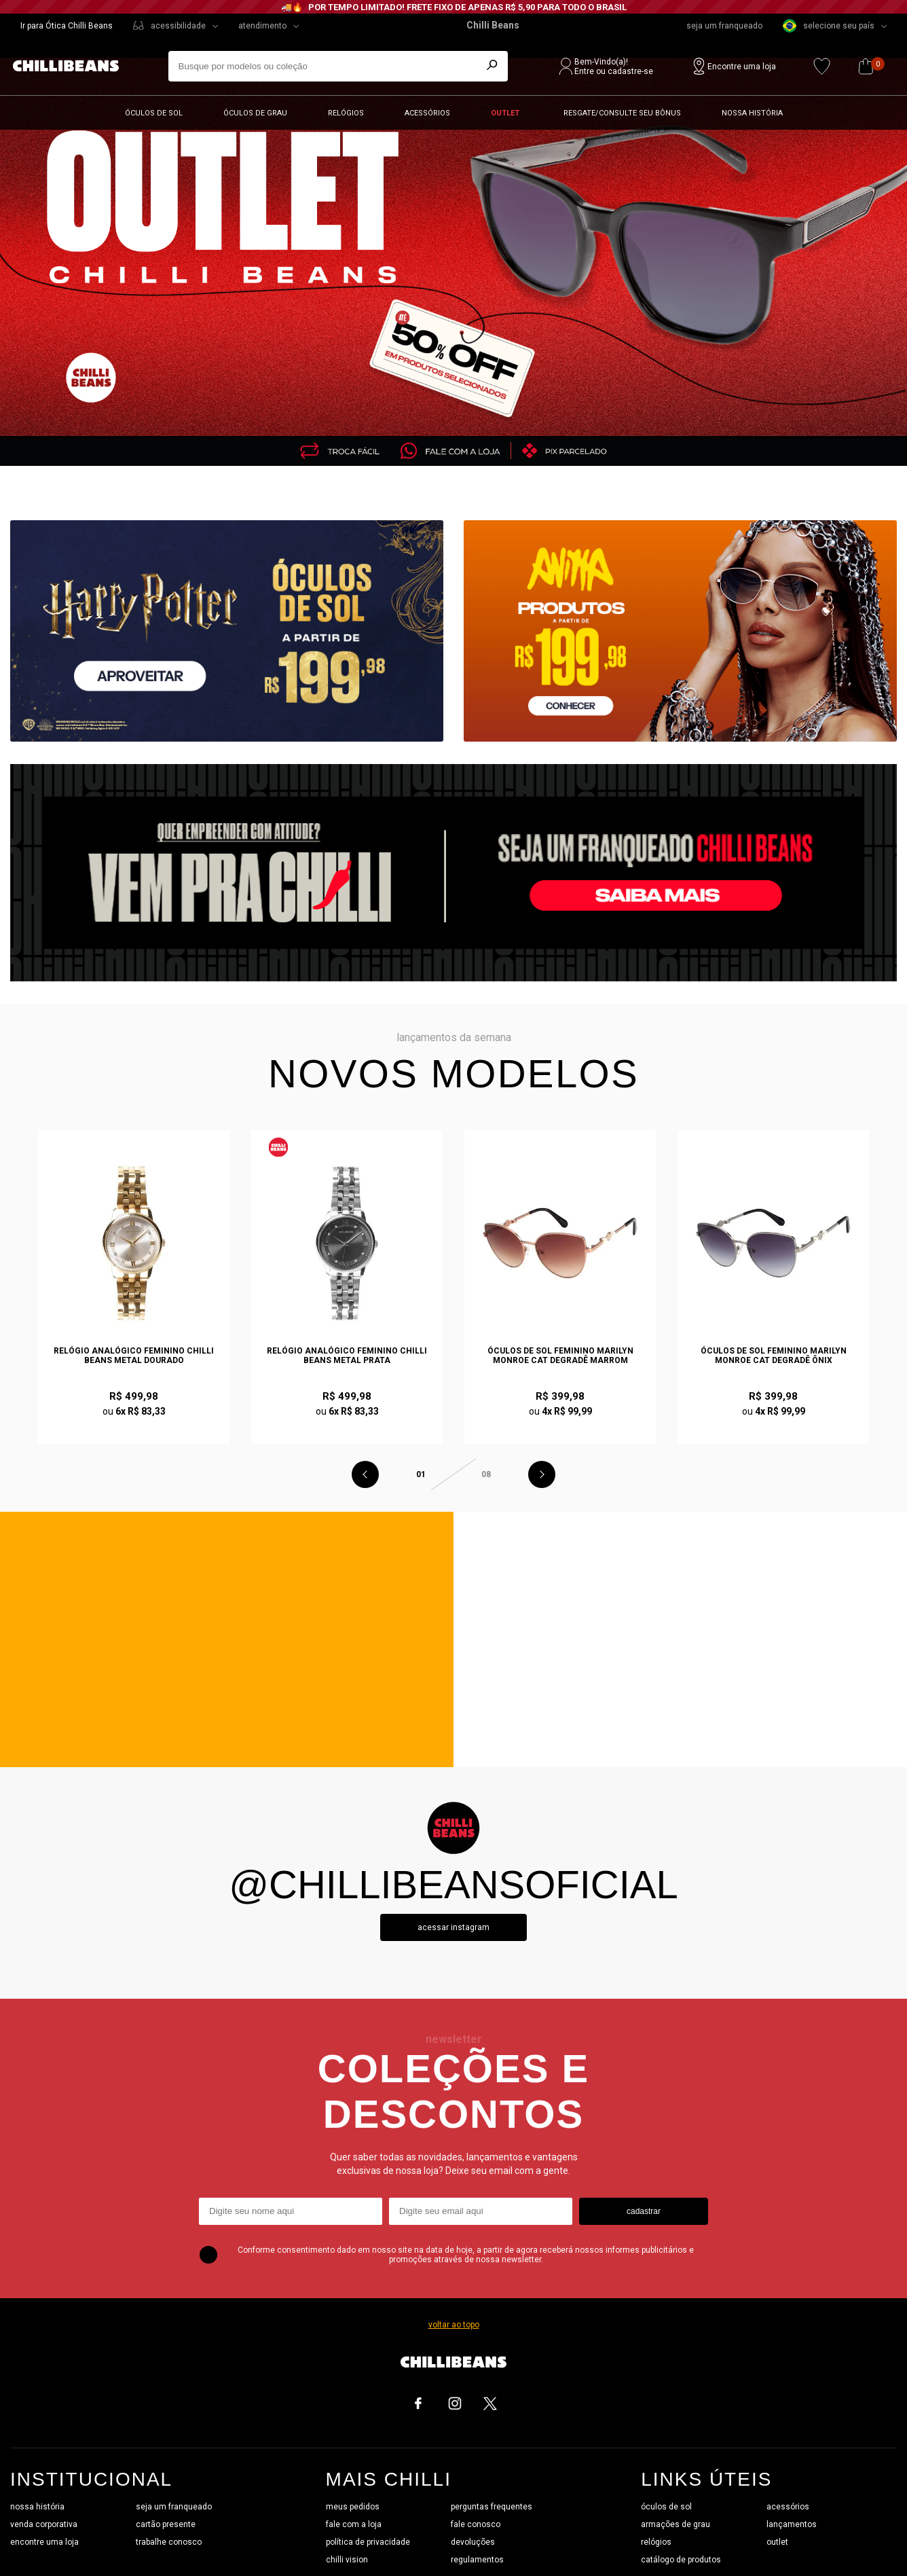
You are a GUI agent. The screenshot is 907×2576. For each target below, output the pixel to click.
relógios (656, 2542)
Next (541, 1474)
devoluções (473, 2542)
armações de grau (675, 2524)
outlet (777, 2542)
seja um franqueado (724, 26)
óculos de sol (666, 2506)
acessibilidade (178, 26)
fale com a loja (354, 2524)
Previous (365, 1474)
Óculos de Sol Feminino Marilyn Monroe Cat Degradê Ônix (774, 1355)
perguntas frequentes (491, 2506)
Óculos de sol (154, 113)
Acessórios (427, 113)
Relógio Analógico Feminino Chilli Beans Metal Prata (347, 1355)
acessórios (787, 2506)
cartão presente (166, 2524)
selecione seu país (828, 26)
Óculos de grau (255, 113)
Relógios (346, 113)
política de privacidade (368, 2542)
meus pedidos (353, 2506)
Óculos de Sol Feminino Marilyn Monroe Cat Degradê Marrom (560, 1355)
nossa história (37, 2506)
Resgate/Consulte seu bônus (622, 113)
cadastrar (644, 2211)
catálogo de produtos (681, 2559)
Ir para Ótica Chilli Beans (66, 26)
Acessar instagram (453, 1927)
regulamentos (477, 2559)
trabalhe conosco (169, 2542)
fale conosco (475, 2524)
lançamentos (791, 2524)
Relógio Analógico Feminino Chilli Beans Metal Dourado (134, 1355)
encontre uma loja (44, 2542)
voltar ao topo (453, 2324)
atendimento (262, 26)
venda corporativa (43, 2524)
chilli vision (347, 2559)
